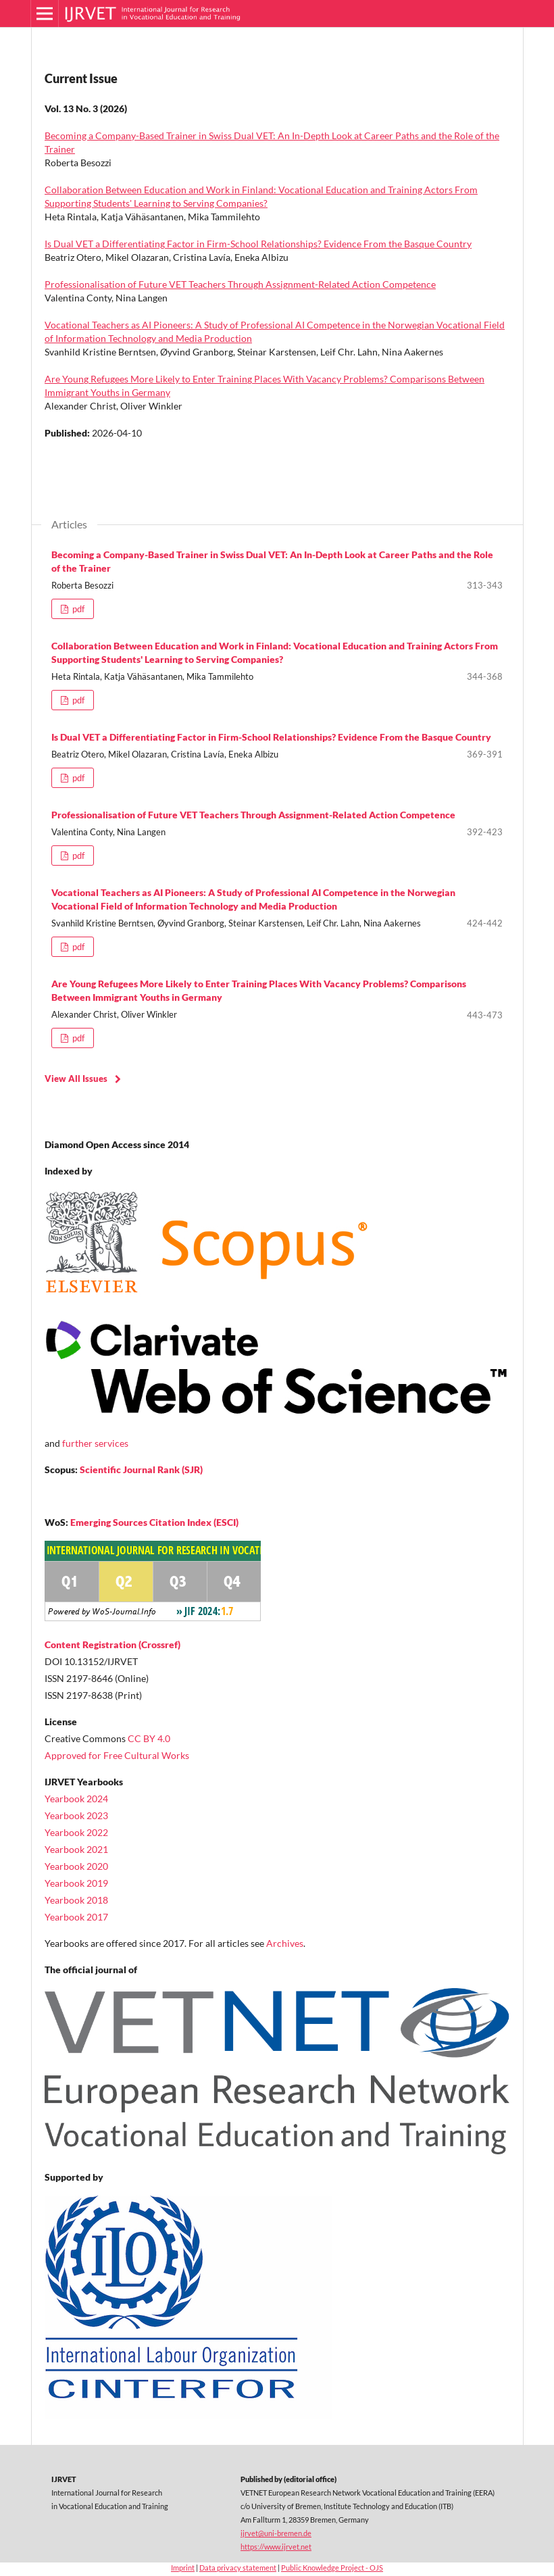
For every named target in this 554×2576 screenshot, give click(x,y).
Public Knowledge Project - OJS (332, 2567)
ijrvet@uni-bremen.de (276, 2533)
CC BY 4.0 (149, 1738)
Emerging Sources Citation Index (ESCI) (154, 1522)
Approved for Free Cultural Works (117, 1755)
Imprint (183, 2567)
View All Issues (76, 1078)
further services (95, 1443)
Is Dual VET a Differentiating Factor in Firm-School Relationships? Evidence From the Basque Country (258, 243)
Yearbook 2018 (76, 1900)
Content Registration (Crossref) (112, 1644)
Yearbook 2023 (76, 1815)
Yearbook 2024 (76, 1798)
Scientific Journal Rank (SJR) (141, 1469)
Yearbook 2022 (76, 1832)
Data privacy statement (237, 2567)
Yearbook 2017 (76, 1917)
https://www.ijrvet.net (276, 2546)
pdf (77, 608)
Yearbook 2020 (76, 1866)
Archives (284, 1943)
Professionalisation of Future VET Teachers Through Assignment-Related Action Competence (240, 284)
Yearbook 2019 (76, 1883)
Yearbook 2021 (76, 1849)
